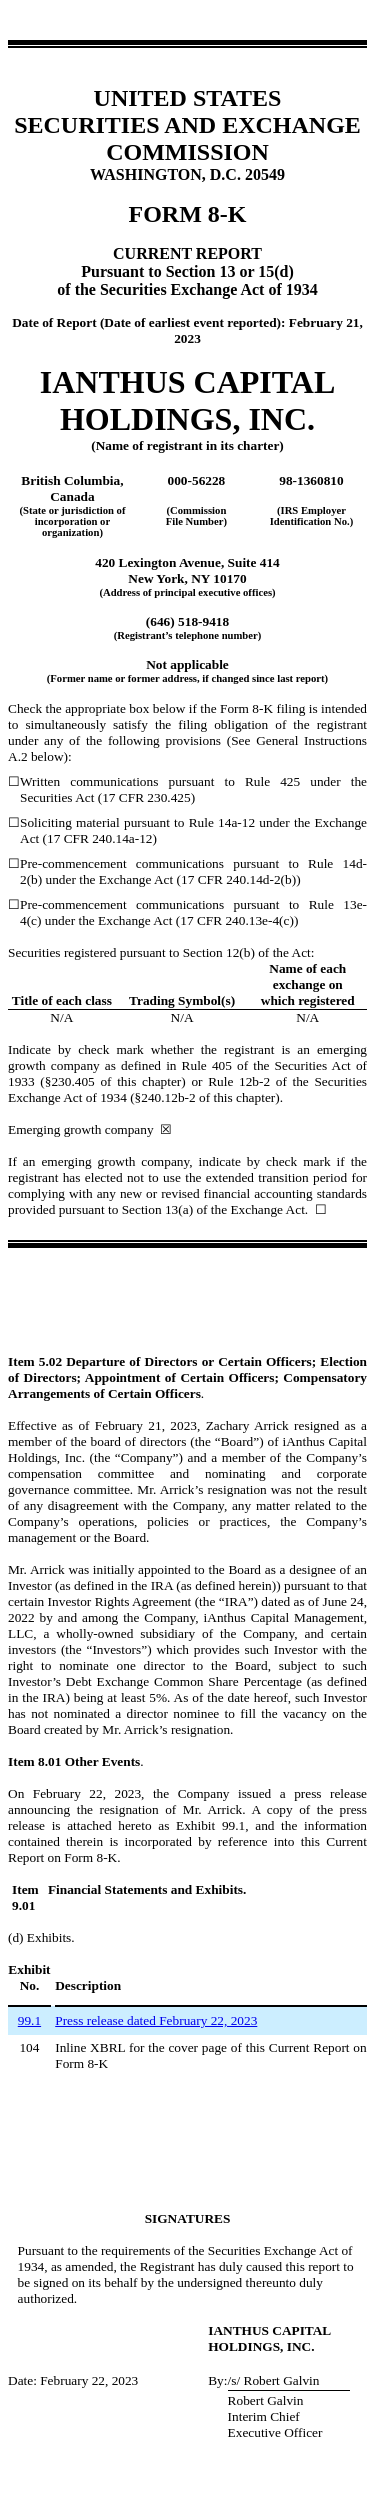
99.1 (29, 2020)
